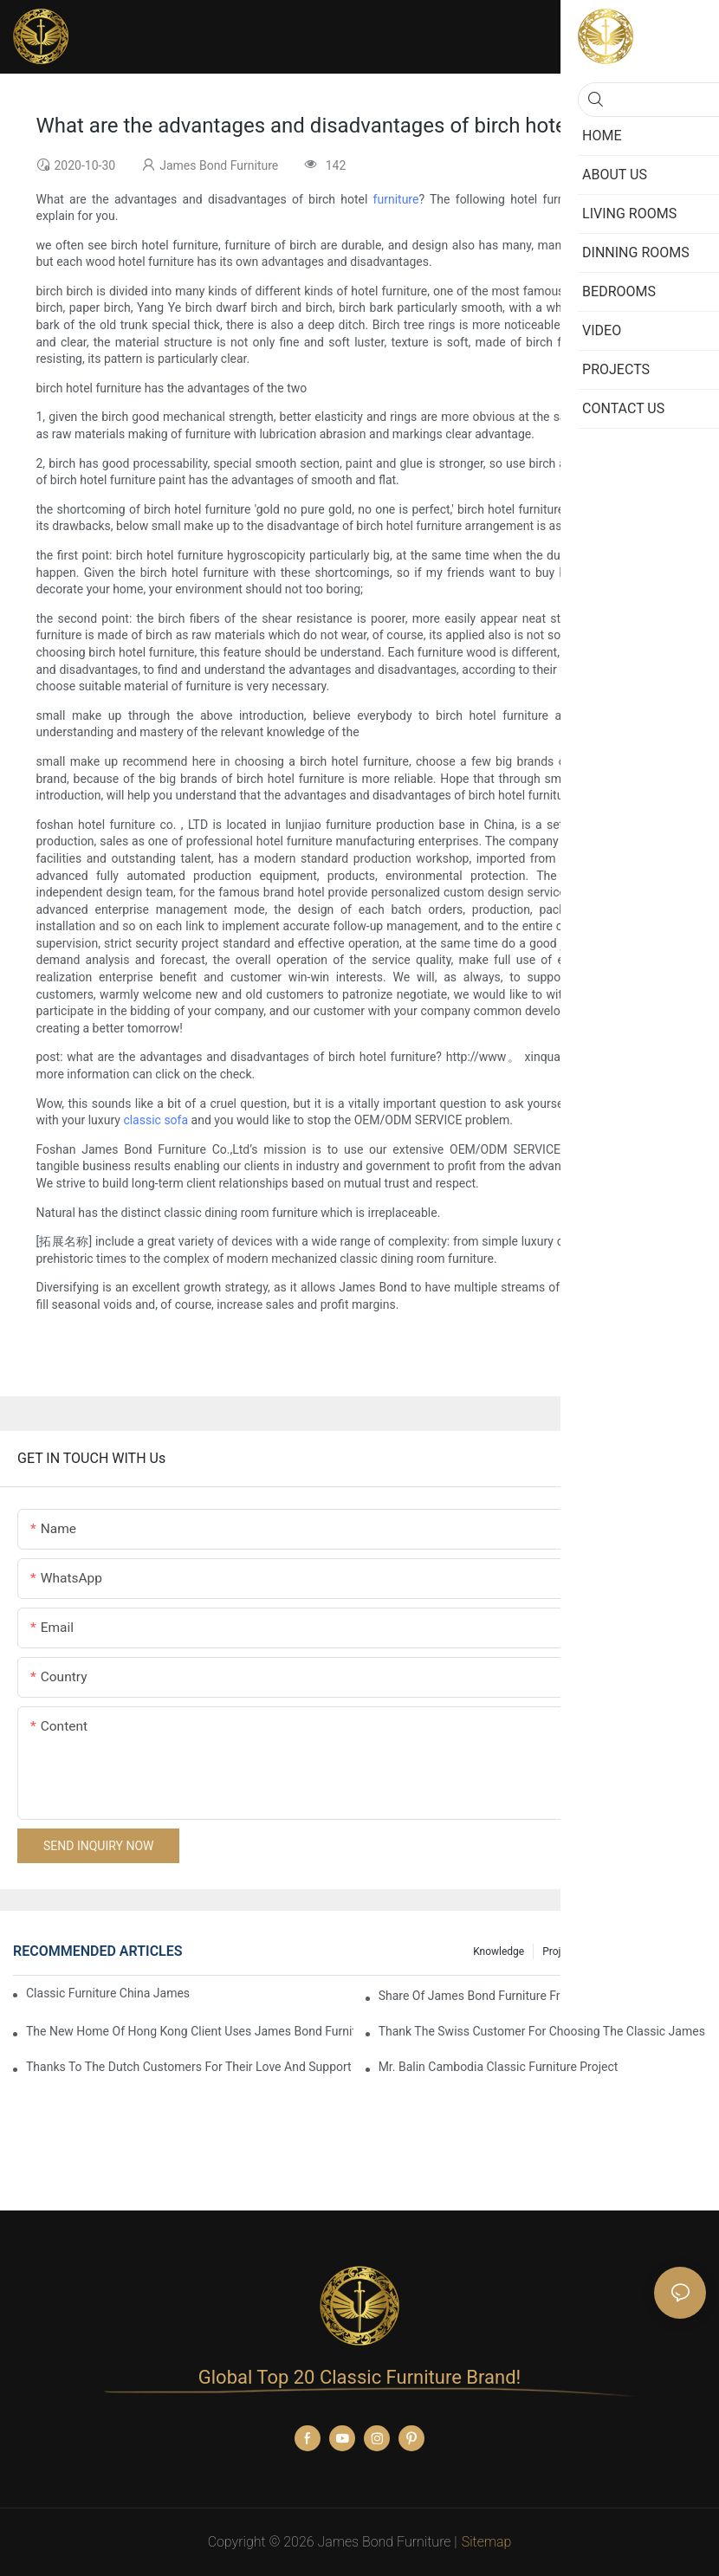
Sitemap (487, 2542)
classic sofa (155, 1120)
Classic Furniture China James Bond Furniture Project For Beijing (109, 1993)
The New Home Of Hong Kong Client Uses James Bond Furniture (189, 2031)
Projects (561, 1951)
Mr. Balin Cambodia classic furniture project (499, 2067)
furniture (396, 199)
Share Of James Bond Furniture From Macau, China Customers (542, 1996)
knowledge (498, 1951)
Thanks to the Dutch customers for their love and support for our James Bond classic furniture (189, 2067)
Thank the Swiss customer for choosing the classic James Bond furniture (542, 2031)
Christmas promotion (648, 1951)
